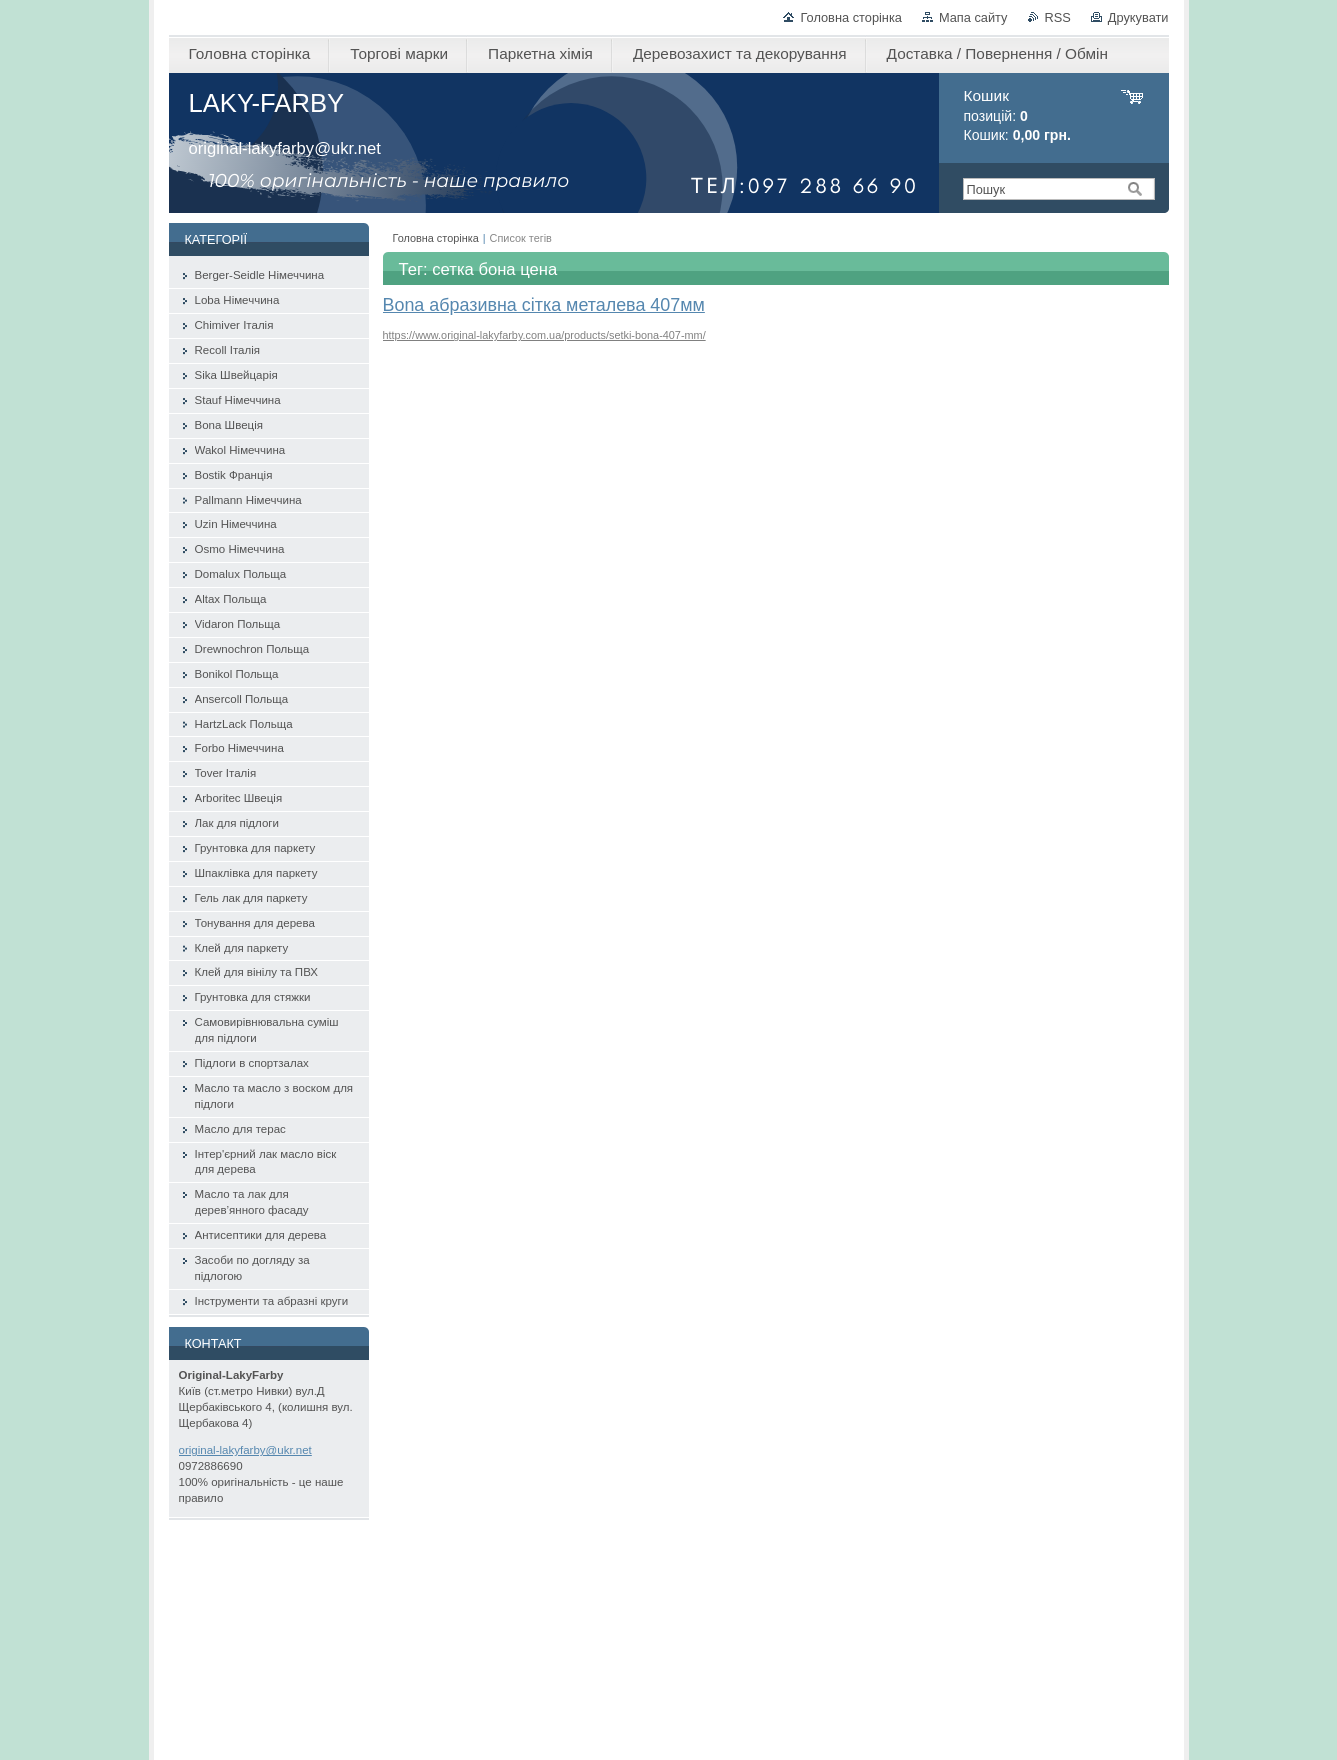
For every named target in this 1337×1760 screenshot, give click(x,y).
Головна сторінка (850, 17)
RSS (1058, 17)
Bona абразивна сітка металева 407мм (544, 305)
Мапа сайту (973, 17)
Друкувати (1138, 17)
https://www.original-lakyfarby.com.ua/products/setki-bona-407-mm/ (544, 335)
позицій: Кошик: (1017, 115)
